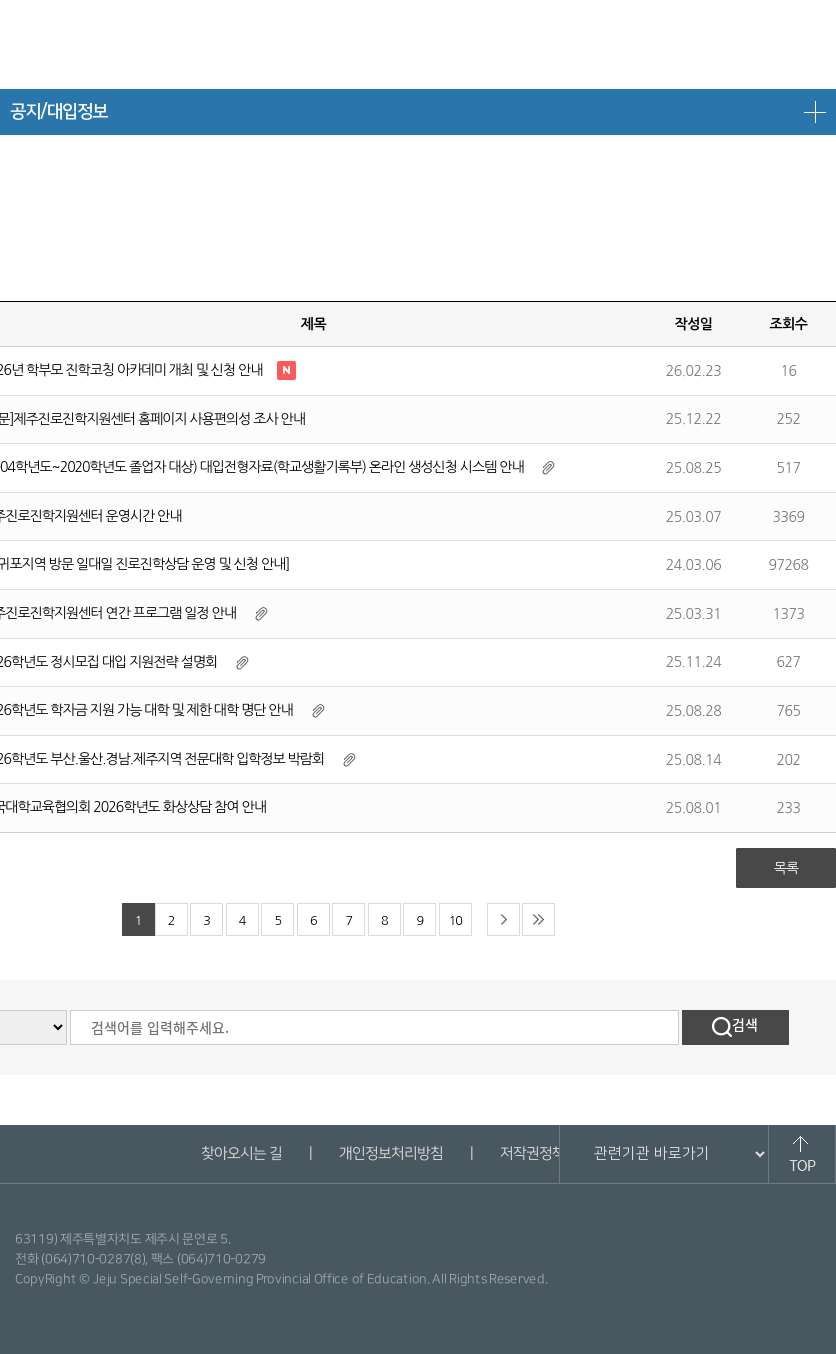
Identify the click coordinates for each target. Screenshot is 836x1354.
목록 (786, 868)
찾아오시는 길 (240, 1153)
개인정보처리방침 (390, 1153)
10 (455, 920)
